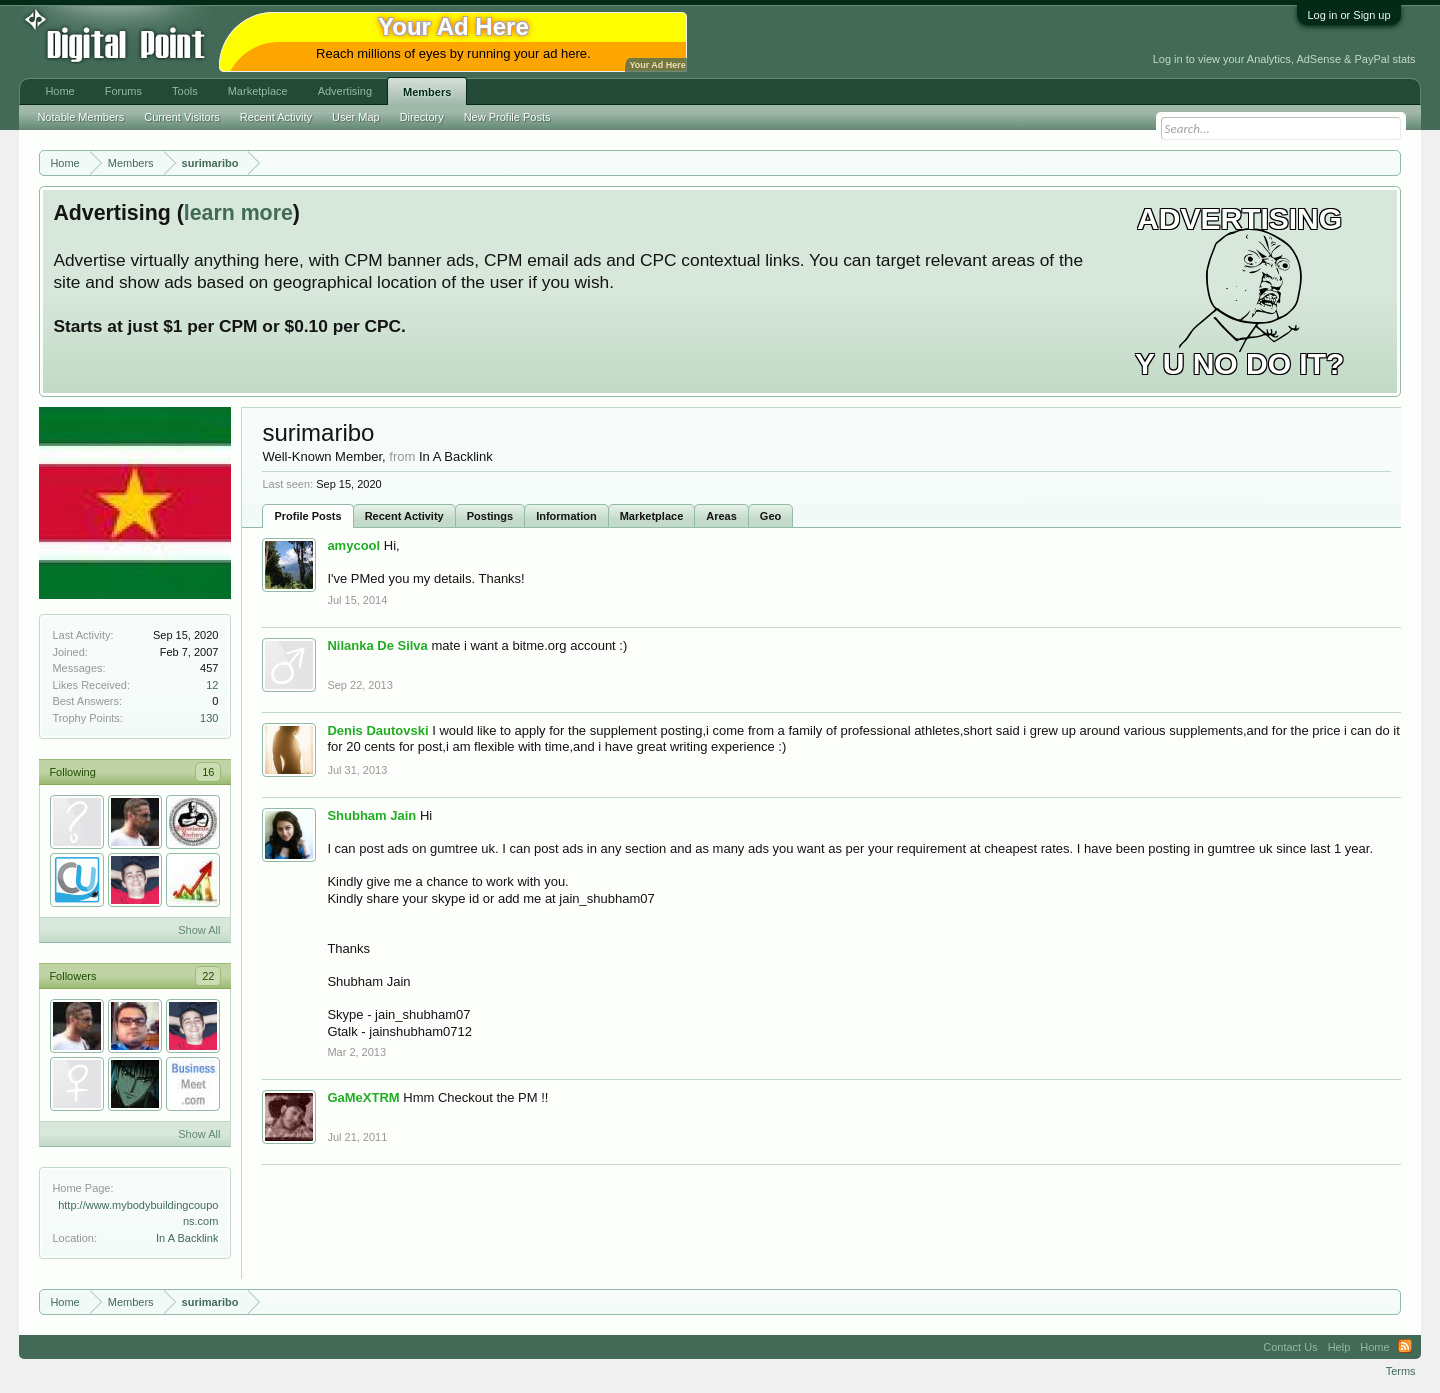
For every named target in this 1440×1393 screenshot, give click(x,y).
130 (209, 718)
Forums (123, 91)
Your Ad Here (657, 65)
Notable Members (80, 117)
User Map (356, 117)
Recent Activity (404, 516)
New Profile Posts (507, 117)
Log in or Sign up (1348, 15)
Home (59, 91)
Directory (422, 117)
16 (208, 772)
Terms (1401, 1371)
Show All (199, 930)
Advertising (345, 91)
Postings (490, 516)
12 (212, 685)
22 (208, 976)
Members (427, 92)
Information (566, 516)
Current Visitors (182, 117)
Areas (721, 516)
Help (1339, 1347)
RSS (1405, 1347)
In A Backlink (187, 1238)
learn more (238, 213)
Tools (185, 91)
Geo (770, 516)
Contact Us (1290, 1347)
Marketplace (652, 516)
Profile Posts (307, 516)
